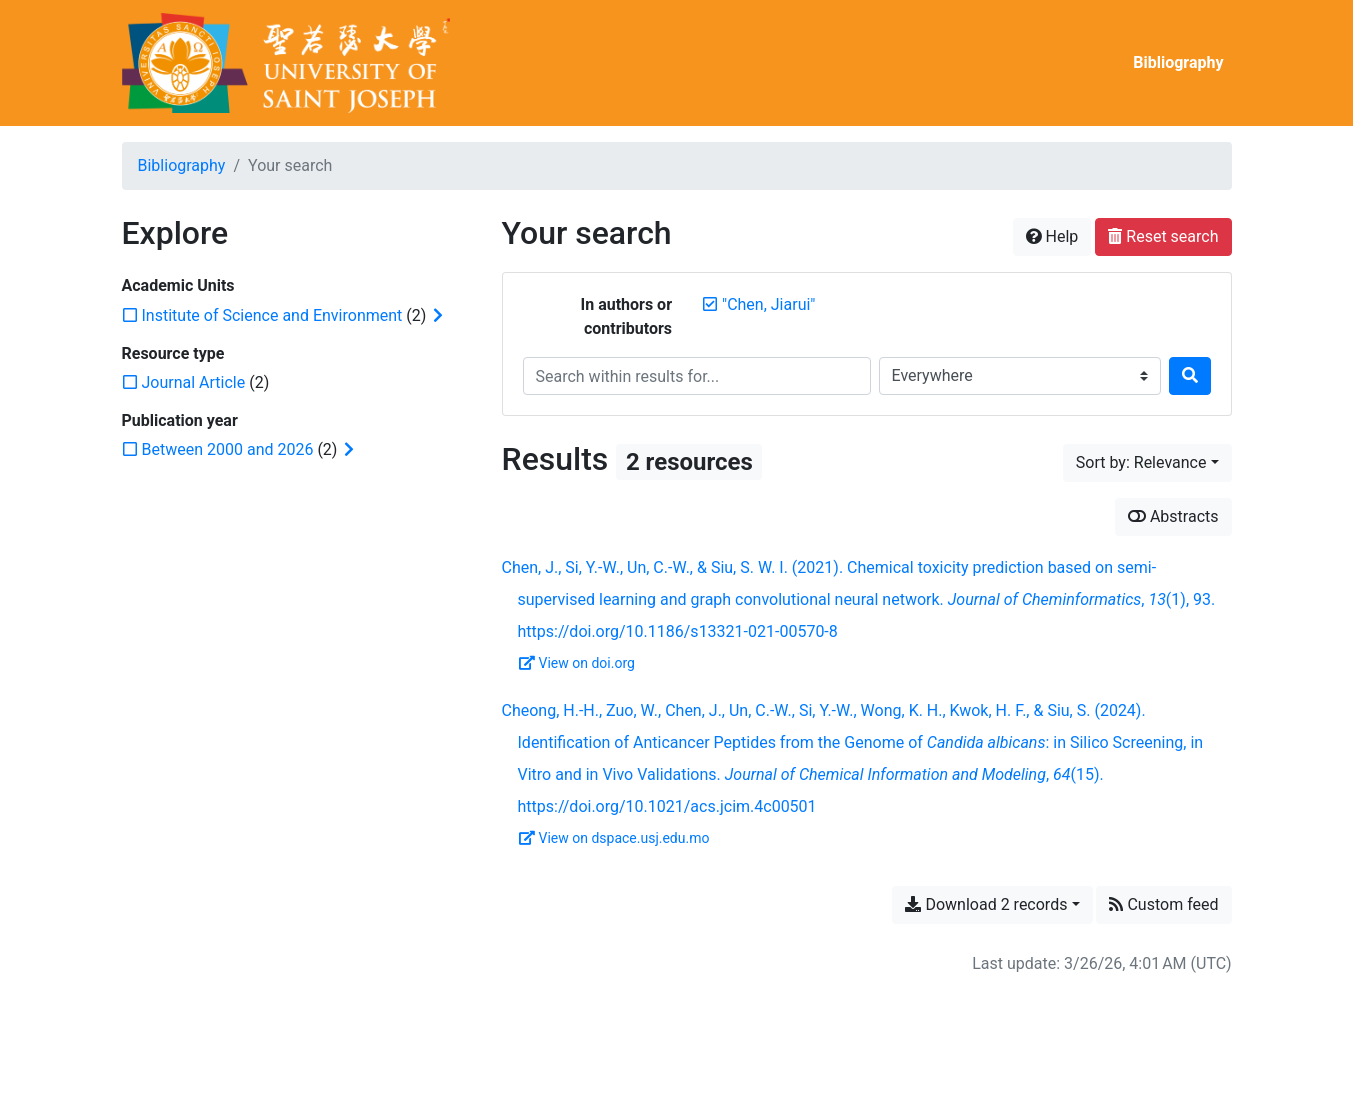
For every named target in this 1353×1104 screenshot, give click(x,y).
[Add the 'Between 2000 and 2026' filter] (228, 449)
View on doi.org (577, 663)
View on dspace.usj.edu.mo (614, 838)
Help (1052, 236)
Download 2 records (986, 904)
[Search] (1190, 376)
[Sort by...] (1147, 463)
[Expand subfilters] (438, 316)
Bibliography (1178, 62)
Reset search (1163, 236)
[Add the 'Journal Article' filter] (194, 382)
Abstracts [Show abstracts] (1173, 516)
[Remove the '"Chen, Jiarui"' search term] (768, 304)
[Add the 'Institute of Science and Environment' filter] (272, 315)
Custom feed (1163, 904)
